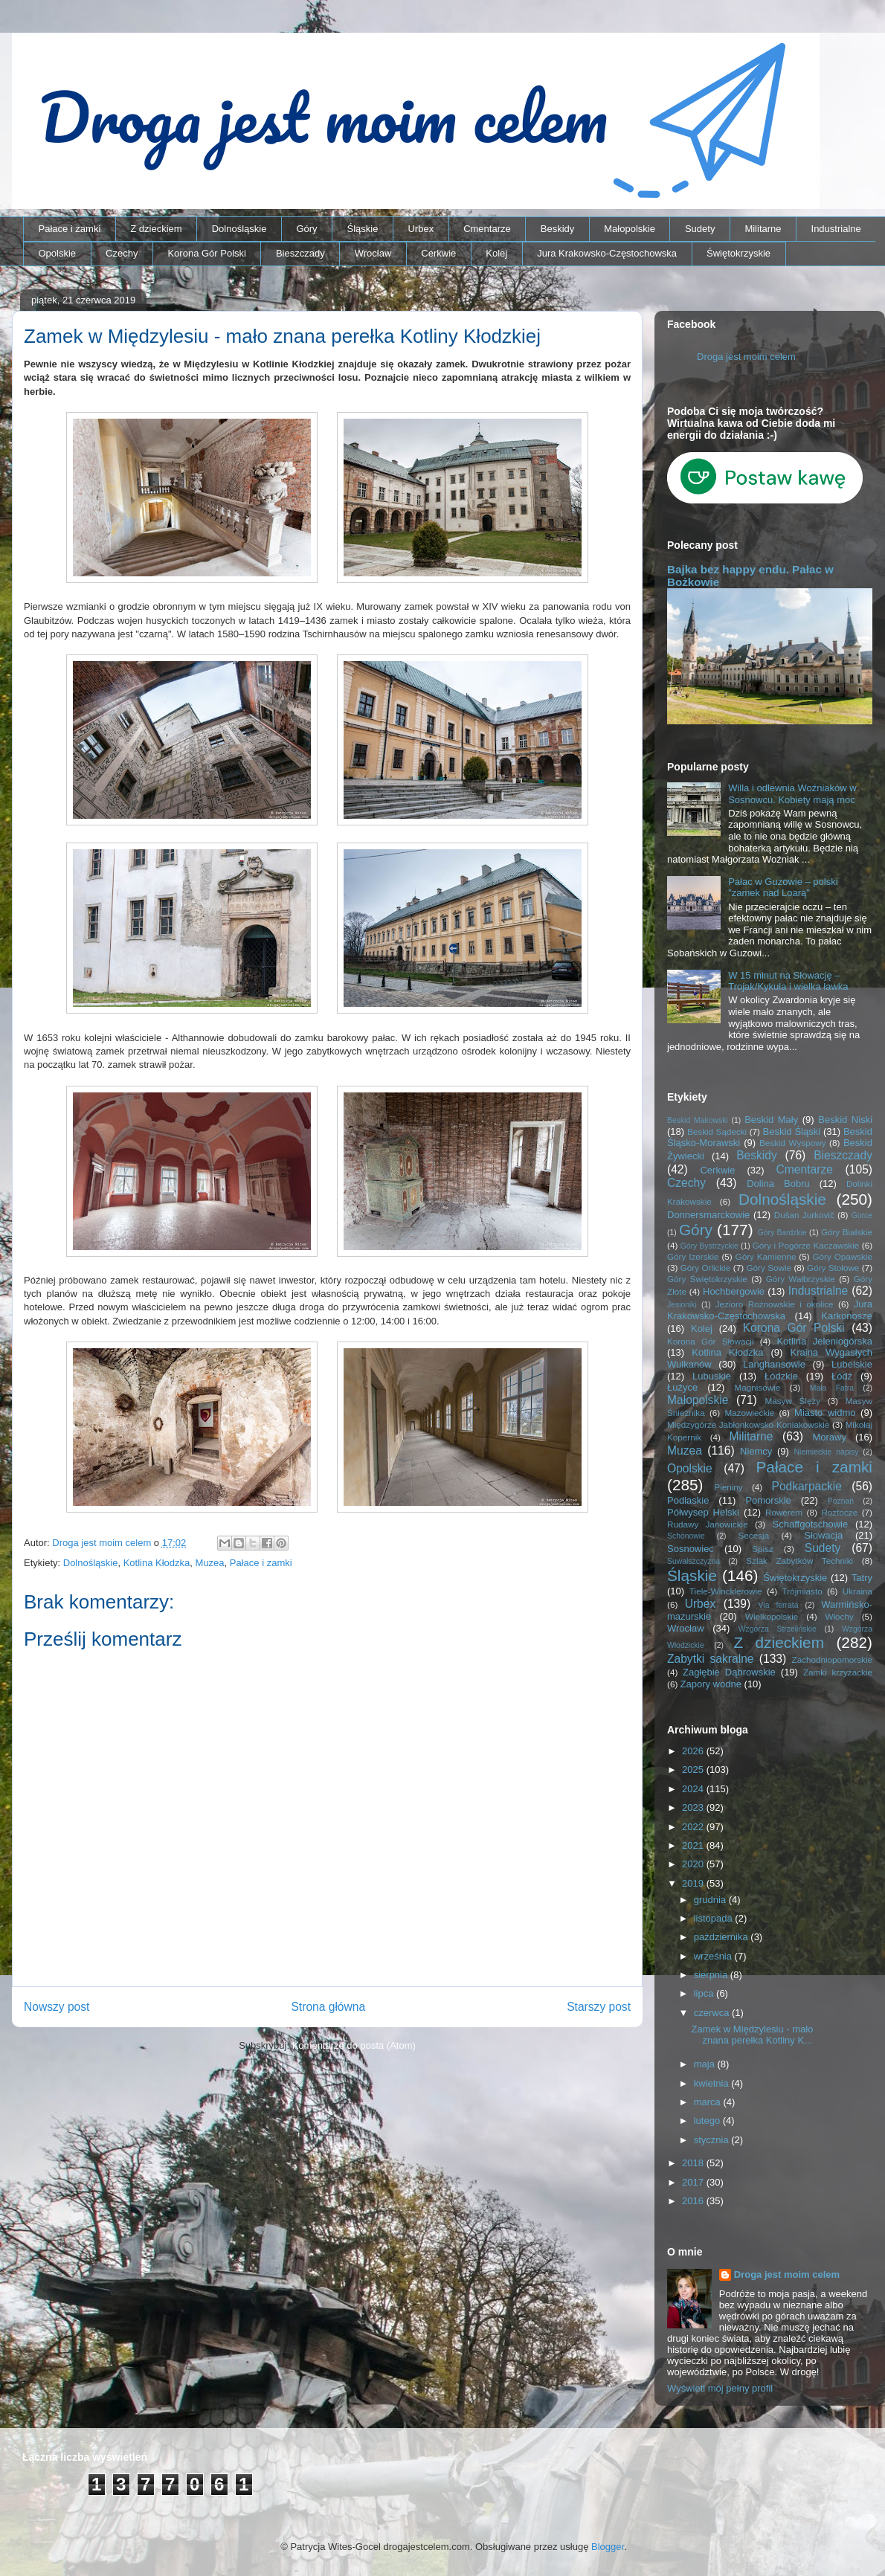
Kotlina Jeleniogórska (824, 1341)
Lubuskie (711, 1376)
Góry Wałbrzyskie (800, 1279)
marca (709, 2102)
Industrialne (836, 228)
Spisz (762, 1548)
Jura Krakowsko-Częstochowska (607, 253)
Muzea (210, 1562)
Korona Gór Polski (206, 253)
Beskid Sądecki (717, 1131)
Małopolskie (629, 228)
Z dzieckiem (155, 228)
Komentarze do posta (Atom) (354, 2045)
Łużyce (682, 1387)
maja (706, 2064)
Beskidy (558, 228)
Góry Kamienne (766, 1256)
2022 (694, 1826)
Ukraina (857, 1591)
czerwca (713, 2012)
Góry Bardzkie (782, 1233)
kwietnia (713, 2083)
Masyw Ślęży (793, 1400)
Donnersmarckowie (708, 1214)
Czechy (122, 253)
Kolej (496, 253)
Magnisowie (757, 1387)
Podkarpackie (806, 1486)
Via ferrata (779, 1605)
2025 (694, 1769)
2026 (694, 1750)
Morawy (829, 1437)
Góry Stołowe (833, 1267)
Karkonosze (846, 1315)
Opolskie (58, 253)
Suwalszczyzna (693, 1561)
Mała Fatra (832, 1388)
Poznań (841, 1501)
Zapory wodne (710, 1684)
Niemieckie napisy (826, 1452)
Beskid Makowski (697, 1120)
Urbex (421, 228)
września (714, 1956)
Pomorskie (768, 1500)
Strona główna (328, 2006)
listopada (715, 1918)
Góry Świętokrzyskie (707, 1279)
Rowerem (783, 1512)
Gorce (862, 1215)
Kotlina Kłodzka (156, 1562)
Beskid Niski (845, 1119)
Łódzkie (781, 1376)
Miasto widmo (824, 1412)
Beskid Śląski (792, 1131)
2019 (694, 1883)
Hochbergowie (734, 1291)
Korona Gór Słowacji (710, 1341)
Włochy (839, 1616)
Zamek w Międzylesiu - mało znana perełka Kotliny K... (752, 2035)
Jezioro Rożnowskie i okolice (774, 1304)
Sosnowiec (690, 1548)
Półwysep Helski (703, 1512)
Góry (306, 228)
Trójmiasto (802, 1591)
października (722, 1936)
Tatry (862, 1577)
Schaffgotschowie (811, 1524)
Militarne (762, 228)
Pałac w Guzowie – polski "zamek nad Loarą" (782, 887)
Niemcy (756, 1451)
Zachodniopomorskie (832, 1659)
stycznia (713, 2139)
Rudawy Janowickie (707, 1524)
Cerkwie (438, 253)
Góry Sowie (768, 1267)
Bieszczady (300, 253)
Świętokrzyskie (738, 253)
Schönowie (686, 1536)
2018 (694, 2162)
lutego (708, 2120)
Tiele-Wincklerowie (725, 1591)
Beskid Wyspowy (792, 1142)
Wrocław (373, 253)
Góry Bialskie (846, 1232)
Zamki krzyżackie (837, 1672)
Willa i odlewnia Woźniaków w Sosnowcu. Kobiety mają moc (792, 793)
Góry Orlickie (705, 1267)
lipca (705, 1993)
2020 (694, 1864)
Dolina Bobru (778, 1183)
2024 (694, 1788)
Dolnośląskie (239, 228)
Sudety (700, 228)
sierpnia (712, 1974)
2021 (694, 1845)
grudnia (711, 1899)
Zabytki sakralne (710, 1658)
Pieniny (728, 1487)
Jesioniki (682, 1305)
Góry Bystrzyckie (709, 1246)
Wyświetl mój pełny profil (720, 2388)
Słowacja (823, 1535)
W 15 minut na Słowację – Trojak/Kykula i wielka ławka (788, 981)
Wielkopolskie (771, 1616)
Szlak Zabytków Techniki (799, 1560)
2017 (694, 2182)
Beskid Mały (771, 1119)
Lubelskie (851, 1364)
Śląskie (363, 228)
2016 (694, 2200)
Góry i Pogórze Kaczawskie (806, 1245)
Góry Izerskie (692, 1256)
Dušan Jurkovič (804, 1215)
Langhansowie (774, 1364)
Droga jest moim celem (746, 356)
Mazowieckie (749, 1412)
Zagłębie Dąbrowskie (729, 1672)
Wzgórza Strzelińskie (777, 1629)
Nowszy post (56, 2006)
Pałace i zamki (70, 228)
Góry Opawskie (842, 1256)
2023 (694, 1807)
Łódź (841, 1376)
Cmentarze (487, 228)
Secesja (754, 1535)
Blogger (607, 2546)
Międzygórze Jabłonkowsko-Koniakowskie (748, 1424)
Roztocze (839, 1512)
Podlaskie (688, 1500)
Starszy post (599, 2006)
